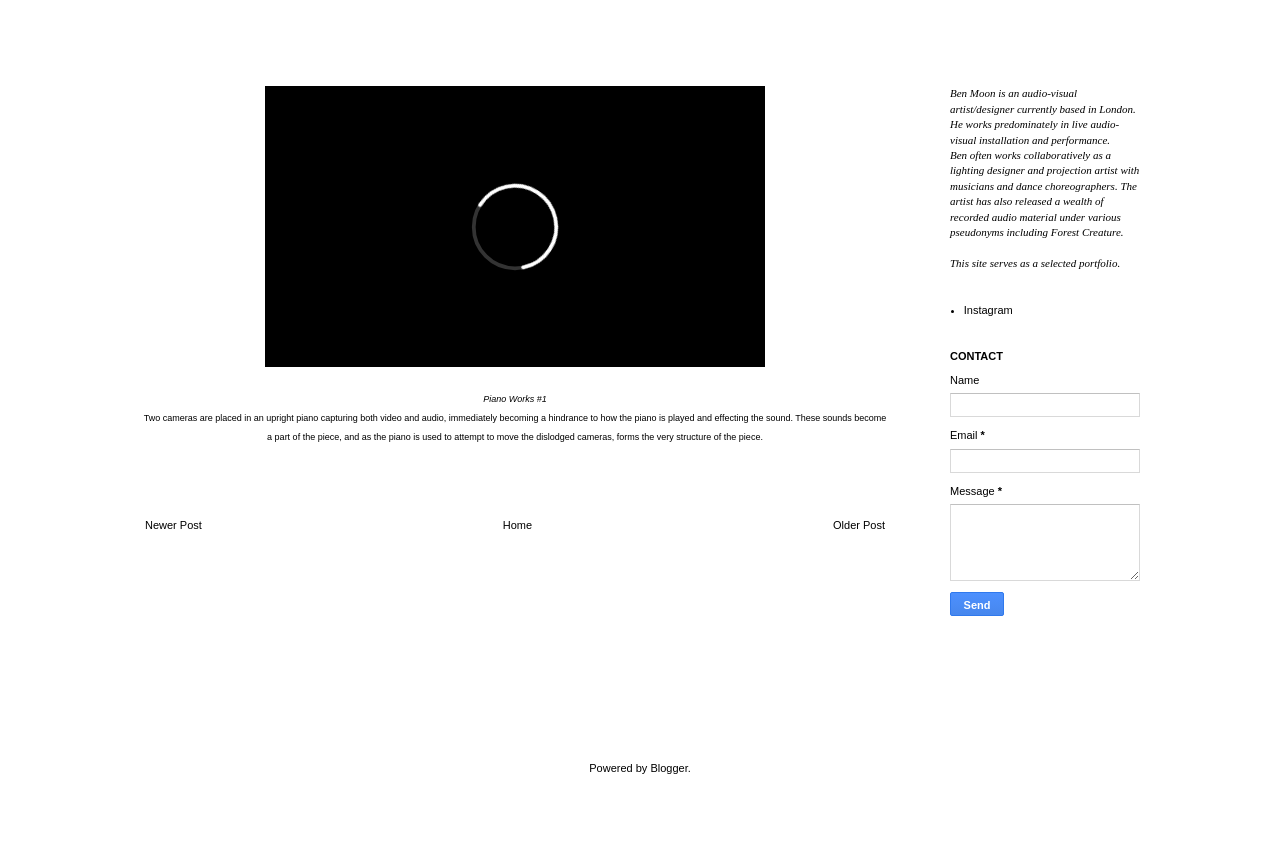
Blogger (668, 768)
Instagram (988, 310)
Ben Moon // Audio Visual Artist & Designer (253, 724)
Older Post (859, 525)
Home (517, 525)
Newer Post (173, 525)
